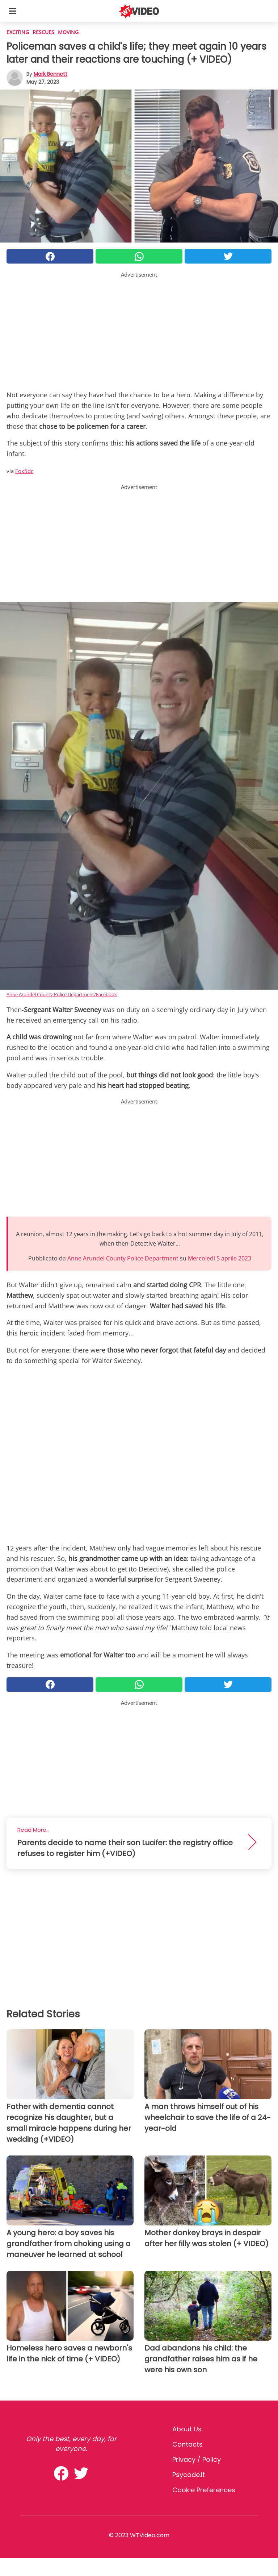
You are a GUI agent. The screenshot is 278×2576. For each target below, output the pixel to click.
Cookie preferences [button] (203, 2489)
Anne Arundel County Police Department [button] (122, 1258)
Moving (68, 32)
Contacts (187, 2444)
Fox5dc (24, 471)
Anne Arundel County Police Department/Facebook (62, 994)
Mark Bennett (50, 74)
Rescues (43, 32)
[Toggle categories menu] (12, 11)
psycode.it (188, 2474)
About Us (187, 2429)
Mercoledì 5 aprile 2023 (219, 1258)
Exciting (18, 32)
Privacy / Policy (196, 2459)
